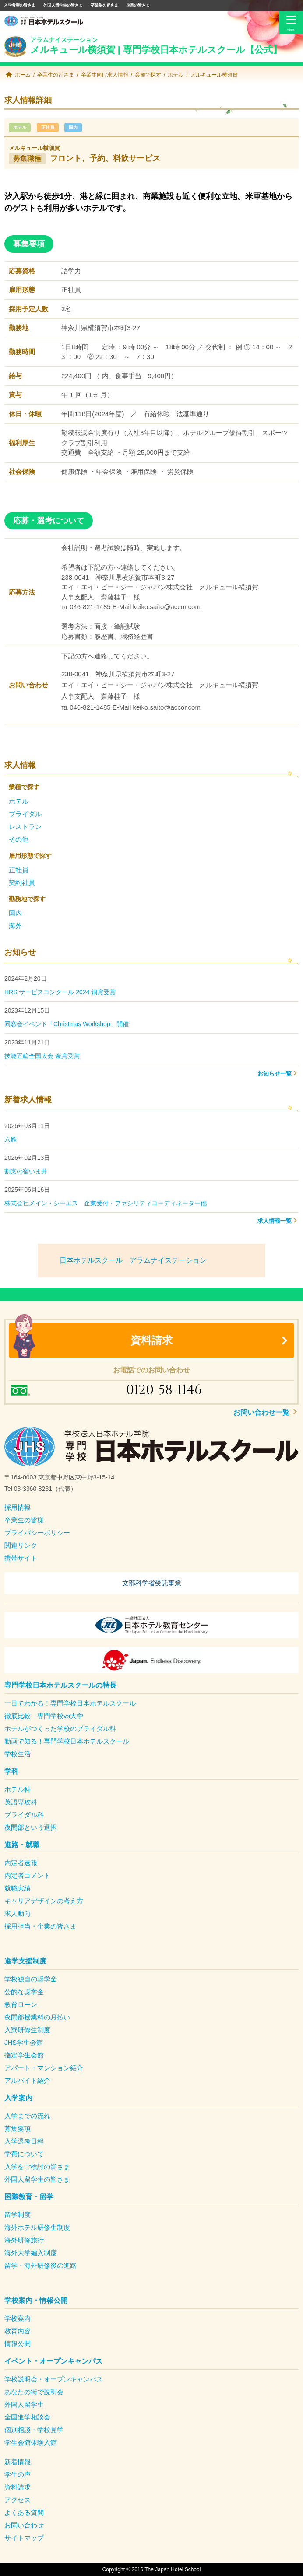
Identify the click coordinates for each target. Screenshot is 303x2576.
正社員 (47, 127)
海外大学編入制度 (30, 2252)
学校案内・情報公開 (35, 2300)
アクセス (17, 2499)
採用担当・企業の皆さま (40, 1926)
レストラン (25, 826)
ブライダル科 (24, 1814)
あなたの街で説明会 (33, 2391)
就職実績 (17, 1888)
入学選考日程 (24, 2141)
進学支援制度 (25, 1961)
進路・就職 (21, 1844)
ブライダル (25, 814)
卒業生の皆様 (24, 1520)
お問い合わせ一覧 (262, 1412)
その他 (18, 839)
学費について (24, 2154)
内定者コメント (27, 1875)
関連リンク (20, 1545)
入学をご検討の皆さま (37, 2166)
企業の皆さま (138, 5)
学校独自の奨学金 (30, 1979)
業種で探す (148, 75)
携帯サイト (20, 1558)
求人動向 (17, 1913)
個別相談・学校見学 (33, 2429)
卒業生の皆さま (104, 5)
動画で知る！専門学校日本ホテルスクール (66, 1741)
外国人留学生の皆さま (63, 5)
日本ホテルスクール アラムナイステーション (133, 1260)
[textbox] (151, 1483)
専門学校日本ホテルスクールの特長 (60, 1685)
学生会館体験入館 (30, 2442)
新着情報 (17, 2461)
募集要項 (17, 2128)
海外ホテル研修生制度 (37, 2227)
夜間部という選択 (30, 1827)
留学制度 (17, 2214)
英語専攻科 (20, 1802)
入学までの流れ (27, 2116)
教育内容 (17, 2331)
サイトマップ (24, 2537)
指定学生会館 (24, 2055)
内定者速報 (20, 1862)
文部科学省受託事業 (151, 1583)
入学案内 (18, 2098)
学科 (11, 1771)
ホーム (23, 75)
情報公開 (17, 2343)
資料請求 (151, 1340)
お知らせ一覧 (274, 1073)
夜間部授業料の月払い (37, 2017)
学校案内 (17, 2318)
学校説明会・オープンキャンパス (53, 2379)
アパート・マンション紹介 (43, 2067)
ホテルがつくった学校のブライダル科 (60, 1728)
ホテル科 (17, 1789)
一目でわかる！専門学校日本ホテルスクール (70, 1703)
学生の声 (17, 2474)
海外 (15, 925)
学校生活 (17, 1754)
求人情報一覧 (274, 1221)
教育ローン (20, 2004)
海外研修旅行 (24, 2240)
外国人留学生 (24, 2404)
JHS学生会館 (23, 2042)
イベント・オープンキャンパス (53, 2361)
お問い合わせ (24, 2525)
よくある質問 (24, 2512)
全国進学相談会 (27, 2417)
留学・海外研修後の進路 (40, 2265)
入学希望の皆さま (19, 5)
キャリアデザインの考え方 (43, 1900)
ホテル (175, 75)
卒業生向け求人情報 (104, 75)
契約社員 (22, 882)
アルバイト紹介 (27, 2080)
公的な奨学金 (24, 1991)
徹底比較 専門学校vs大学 (43, 1716)
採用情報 (17, 1507)
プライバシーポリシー (37, 1532)
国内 (73, 127)
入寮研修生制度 (27, 2029)
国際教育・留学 (28, 2196)
